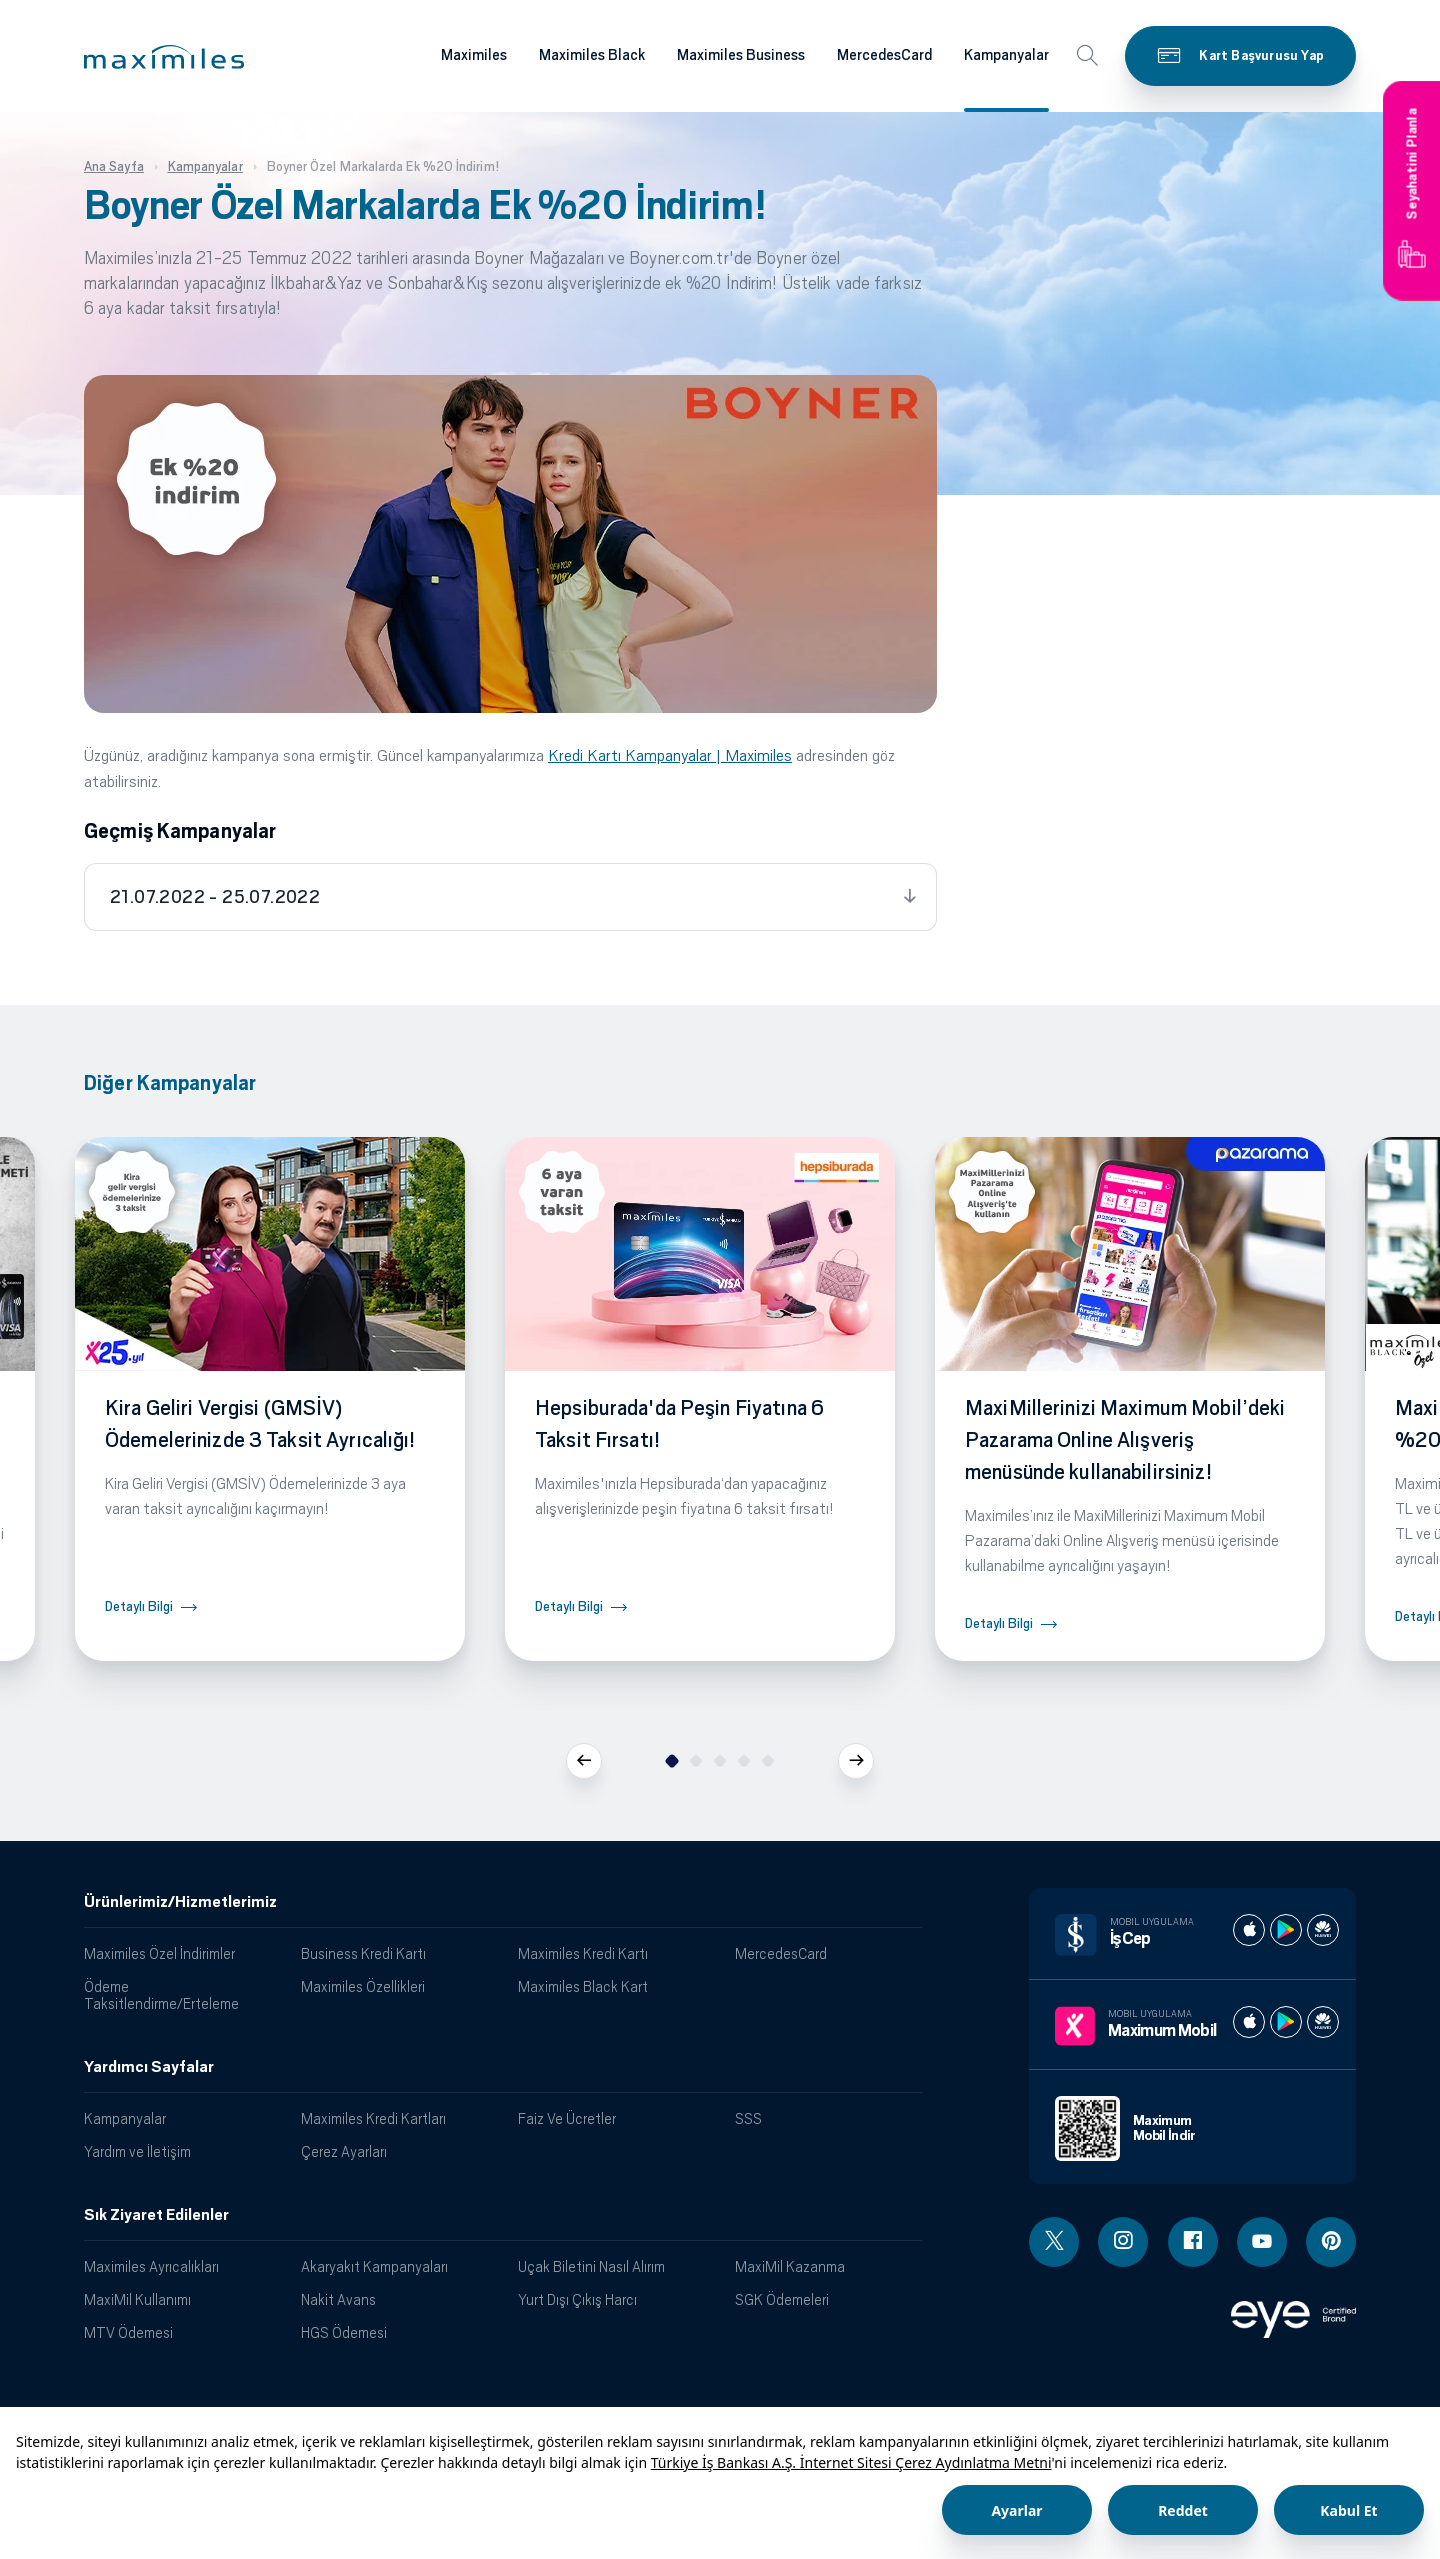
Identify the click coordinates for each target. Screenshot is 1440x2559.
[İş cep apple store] (1249, 1930)
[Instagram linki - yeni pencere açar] (1123, 2242)
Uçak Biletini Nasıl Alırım (591, 2266)
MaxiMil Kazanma (790, 2266)
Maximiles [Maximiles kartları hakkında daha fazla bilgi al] (474, 55)
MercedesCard (781, 1953)
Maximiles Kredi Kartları (373, 2118)
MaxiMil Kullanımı (137, 2299)
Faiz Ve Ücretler (567, 2118)
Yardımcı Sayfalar (149, 2067)
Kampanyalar (125, 2118)
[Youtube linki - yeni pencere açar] (1262, 2242)
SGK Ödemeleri (782, 2299)
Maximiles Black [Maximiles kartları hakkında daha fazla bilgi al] (592, 55)
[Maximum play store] (1286, 2022)
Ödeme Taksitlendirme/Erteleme (161, 1995)
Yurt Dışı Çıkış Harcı (577, 2299)
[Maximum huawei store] (1323, 2022)
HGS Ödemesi (344, 2332)
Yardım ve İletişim (137, 2151)
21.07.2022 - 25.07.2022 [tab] (215, 897)
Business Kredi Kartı (363, 1953)
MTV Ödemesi (128, 2332)
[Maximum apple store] (1249, 2022)
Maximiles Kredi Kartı (583, 1953)
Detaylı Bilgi (139, 1606)
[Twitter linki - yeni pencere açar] (1054, 2242)
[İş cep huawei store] (1323, 1930)
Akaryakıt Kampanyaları (374, 2266)
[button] (164, 57)
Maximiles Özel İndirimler (159, 1953)
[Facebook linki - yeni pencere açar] (1193, 2242)
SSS (748, 2118)
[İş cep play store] (1286, 1930)
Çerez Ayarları (344, 2151)
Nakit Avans (338, 2299)
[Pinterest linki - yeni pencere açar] (1331, 2242)
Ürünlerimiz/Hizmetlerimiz (180, 1902)
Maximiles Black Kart (583, 1986)
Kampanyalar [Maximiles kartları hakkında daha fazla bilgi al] (1006, 55)
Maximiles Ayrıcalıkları (151, 2266)
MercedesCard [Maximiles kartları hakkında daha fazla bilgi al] (884, 55)
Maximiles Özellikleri (363, 1986)
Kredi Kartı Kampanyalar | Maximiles (670, 755)
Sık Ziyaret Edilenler (156, 2215)
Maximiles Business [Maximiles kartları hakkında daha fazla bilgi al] (741, 55)
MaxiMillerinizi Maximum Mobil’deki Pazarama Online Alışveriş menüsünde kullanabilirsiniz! (1125, 1440)
